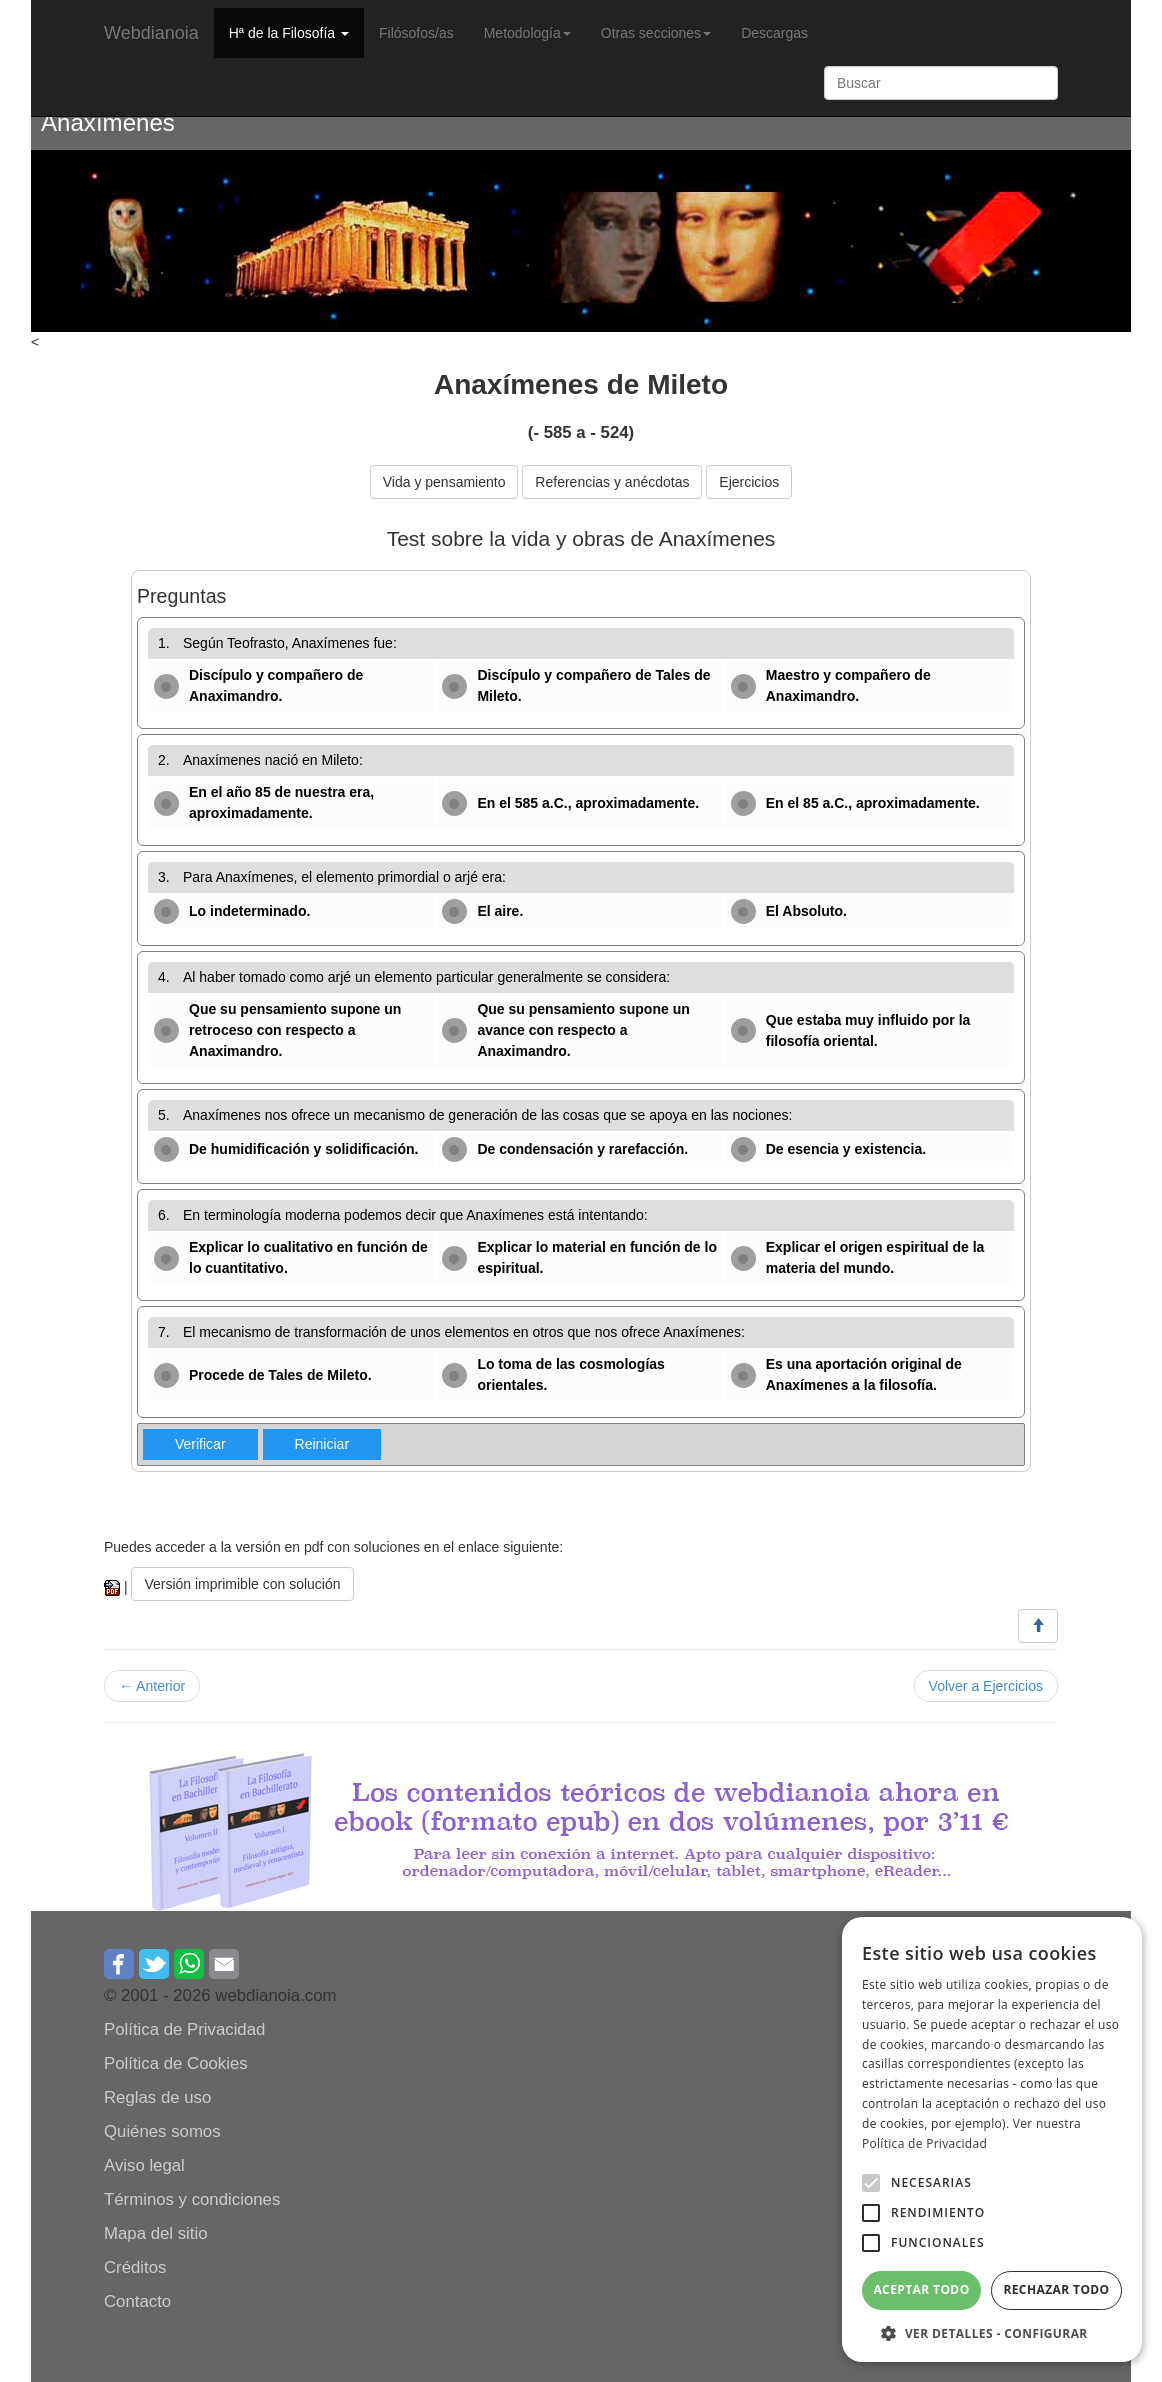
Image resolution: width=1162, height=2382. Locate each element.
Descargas (774, 33)
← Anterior (152, 1686)
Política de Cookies (176, 2063)
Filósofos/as (416, 33)
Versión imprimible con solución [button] (242, 1584)
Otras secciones (656, 33)
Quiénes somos (162, 2131)
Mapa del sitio (156, 2233)
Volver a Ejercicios (986, 1686)
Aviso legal (144, 2165)
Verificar (200, 1444)
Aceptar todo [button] (921, 2289)
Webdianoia (151, 33)
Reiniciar (322, 1444)
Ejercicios (749, 482)
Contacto (137, 2301)
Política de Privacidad (184, 2029)
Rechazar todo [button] (1056, 2289)
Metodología (527, 33)
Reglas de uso (157, 2097)
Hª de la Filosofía (289, 33)
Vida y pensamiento (444, 482)
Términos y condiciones (192, 2199)
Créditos (135, 2267)
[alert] (992, 2139)
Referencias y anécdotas (612, 482)
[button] (871, 2183)
